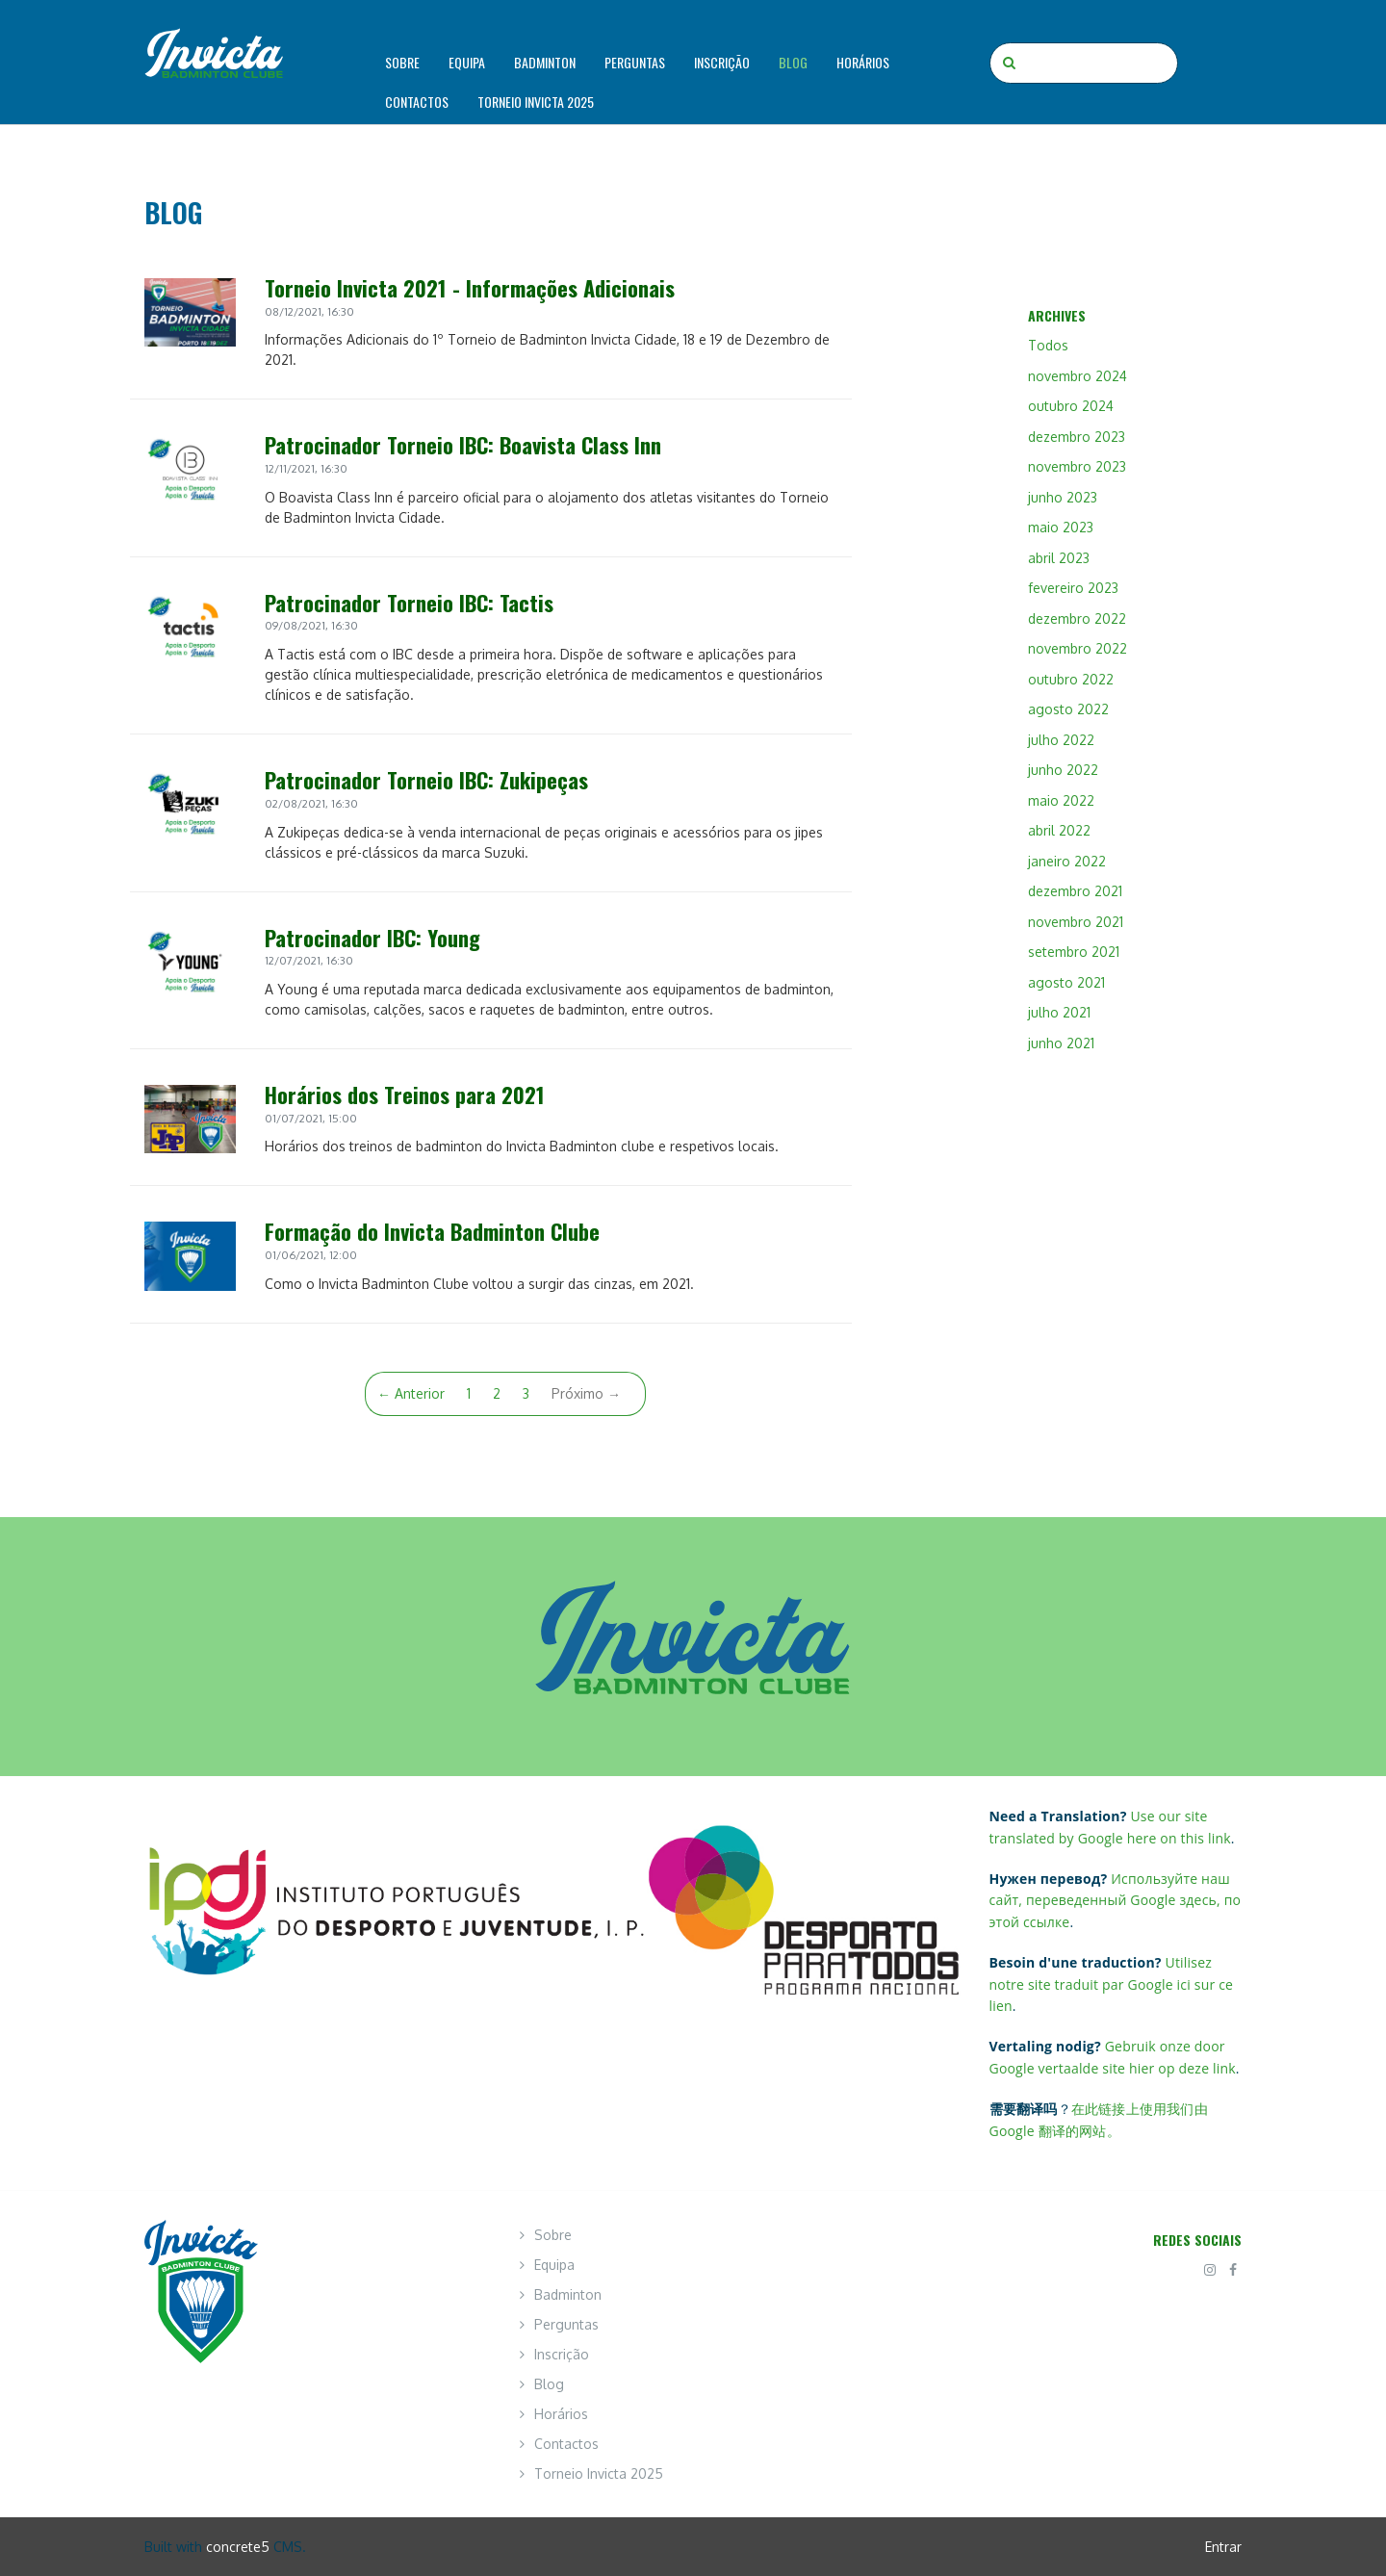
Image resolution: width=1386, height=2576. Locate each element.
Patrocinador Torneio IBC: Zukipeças (426, 779)
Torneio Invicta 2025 (535, 101)
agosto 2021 (1066, 982)
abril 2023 (1059, 558)
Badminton (545, 62)
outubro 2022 (1071, 679)
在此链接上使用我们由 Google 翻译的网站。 (1098, 2119)
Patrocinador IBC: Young (372, 937)
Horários (862, 62)
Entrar (1223, 2546)
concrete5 (238, 2546)
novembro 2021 (1075, 922)
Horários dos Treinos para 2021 (405, 1094)
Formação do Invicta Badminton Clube (432, 1231)
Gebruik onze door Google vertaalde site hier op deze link (1112, 2056)
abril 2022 (1059, 830)
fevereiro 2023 (1073, 588)
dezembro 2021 (1075, 891)
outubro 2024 (1071, 406)
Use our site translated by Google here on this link (1110, 1826)
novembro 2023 (1077, 466)
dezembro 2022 (1077, 618)
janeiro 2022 (1067, 861)
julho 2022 (1061, 740)
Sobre (402, 62)
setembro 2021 (1073, 951)
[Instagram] (1210, 2269)
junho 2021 (1061, 1043)
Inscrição (722, 62)
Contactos (417, 101)
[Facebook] (1233, 2269)
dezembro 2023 (1076, 436)
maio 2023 (1060, 527)
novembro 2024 (1077, 376)
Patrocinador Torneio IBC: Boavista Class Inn (463, 444)
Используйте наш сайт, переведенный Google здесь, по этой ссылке (1115, 1900)
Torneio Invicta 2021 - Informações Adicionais (470, 287)
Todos (1048, 345)
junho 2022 (1063, 769)
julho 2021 (1059, 1012)
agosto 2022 (1068, 709)
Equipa (467, 62)
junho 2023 (1062, 497)
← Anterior (411, 1393)
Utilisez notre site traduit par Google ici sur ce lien (1111, 1984)
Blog (793, 62)
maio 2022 (1061, 800)
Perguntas (634, 62)
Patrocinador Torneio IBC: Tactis (409, 602)
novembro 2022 (1077, 648)
